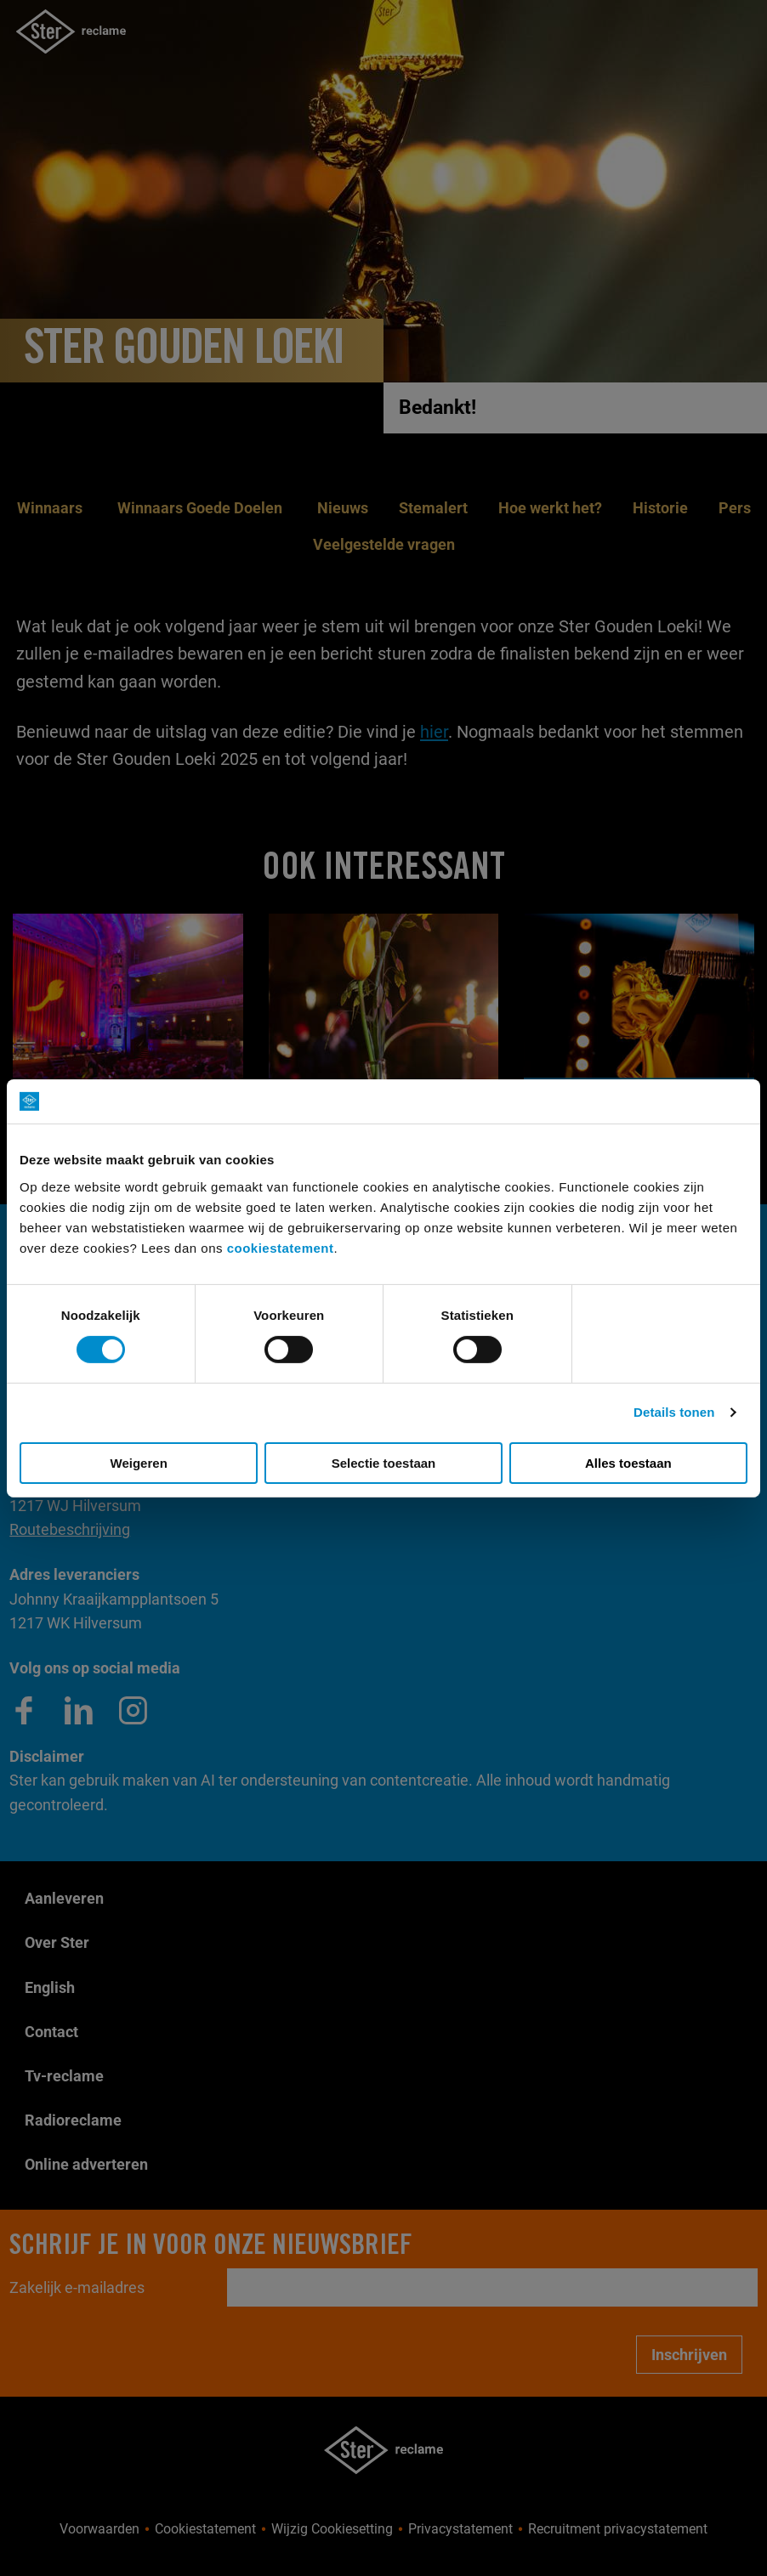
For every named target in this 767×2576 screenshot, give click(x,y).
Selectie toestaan (384, 1463)
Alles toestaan (628, 1463)
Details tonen (673, 1412)
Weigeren (139, 1463)
